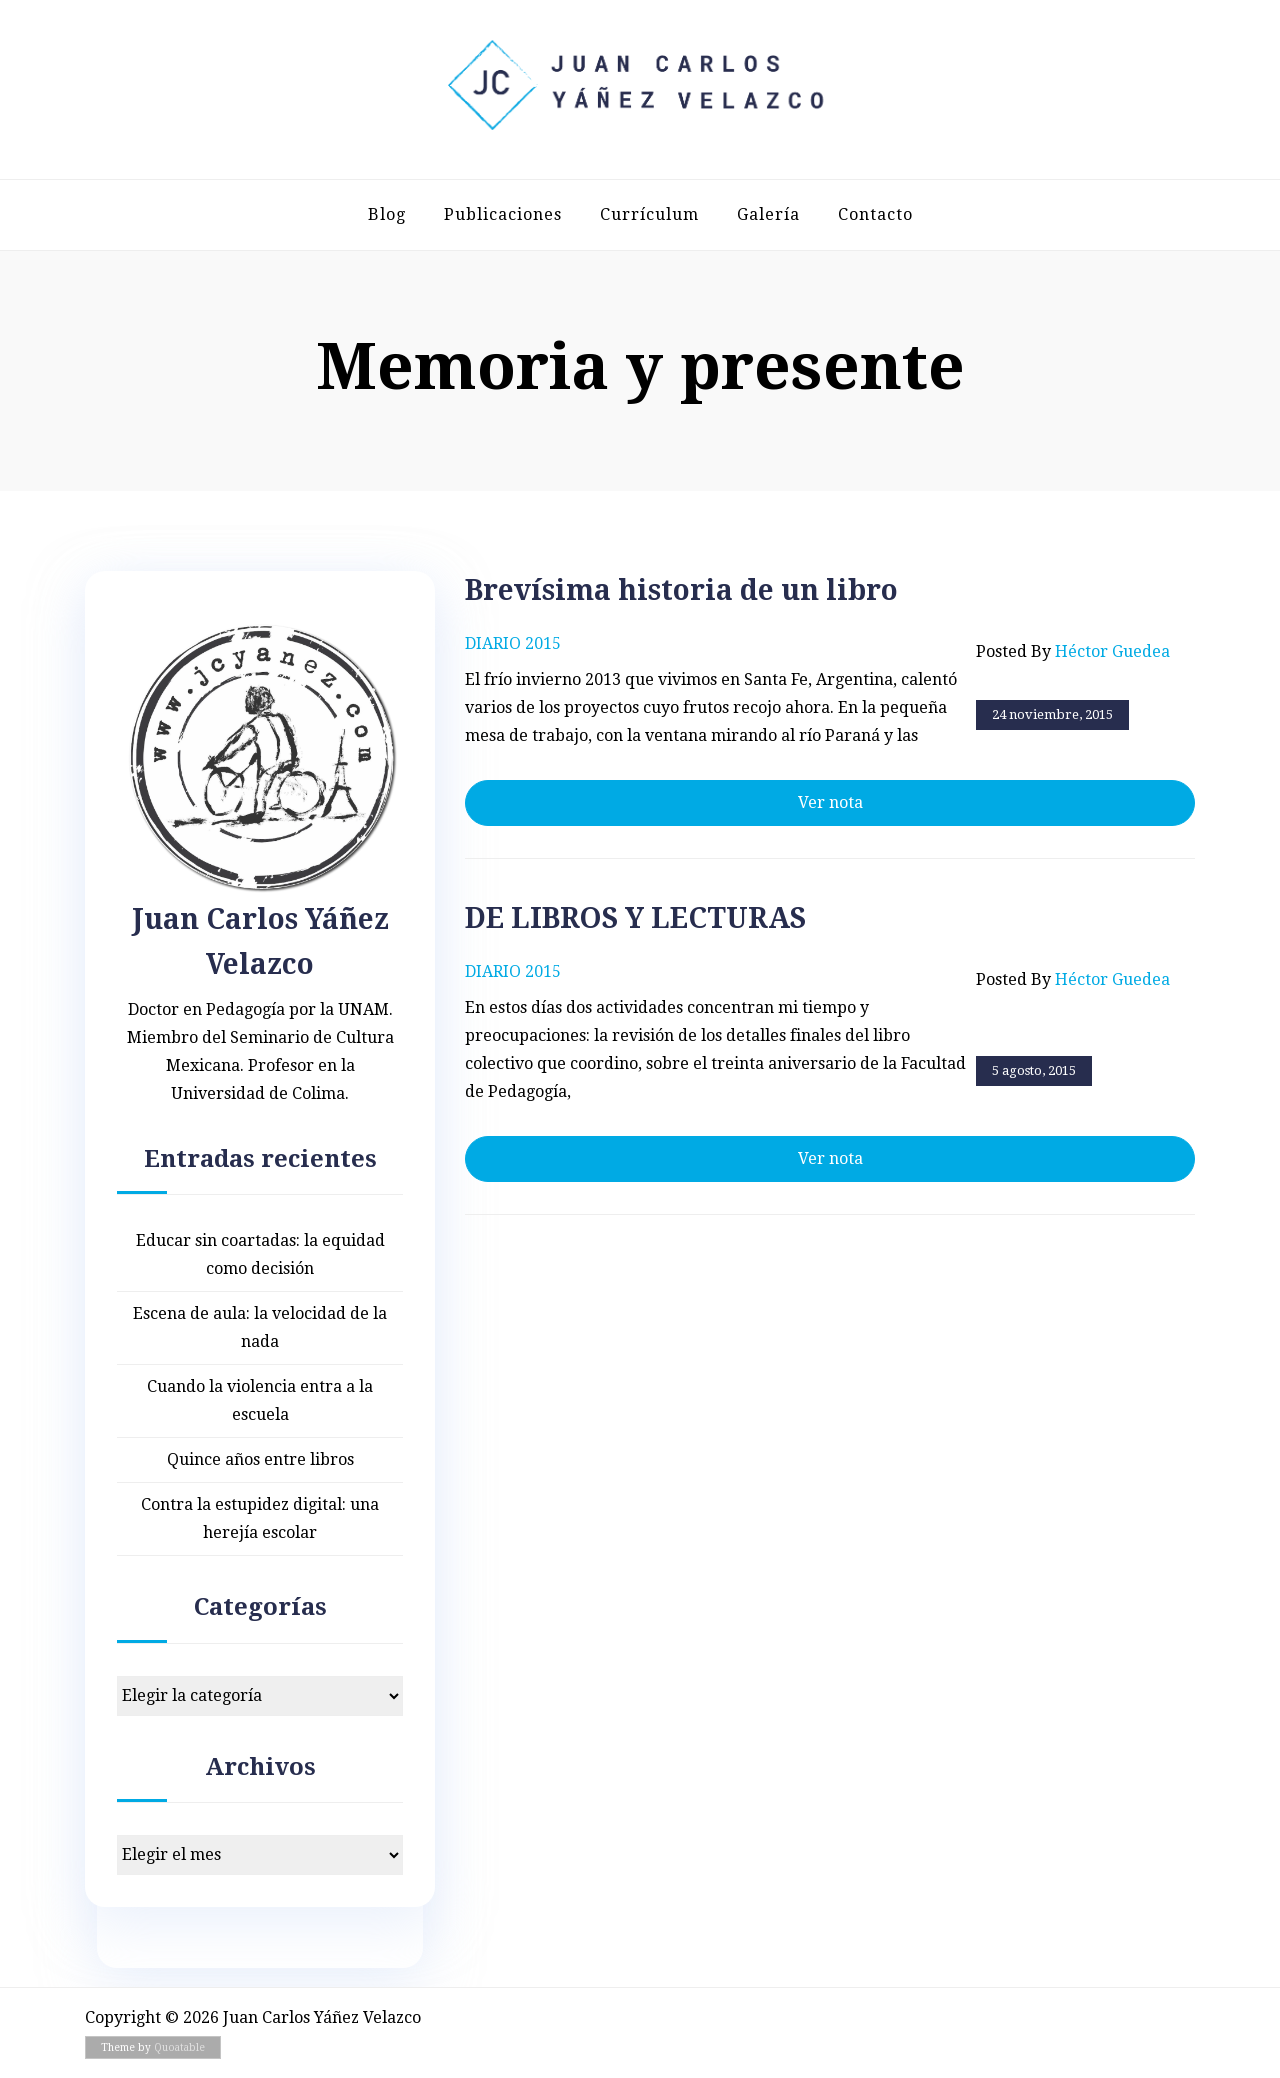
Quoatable (179, 2047)
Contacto (875, 214)
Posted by (1073, 652)
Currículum (649, 214)
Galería (768, 214)
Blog (387, 214)
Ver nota (830, 802)
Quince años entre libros (260, 1459)
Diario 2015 (513, 643)
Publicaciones (503, 214)
